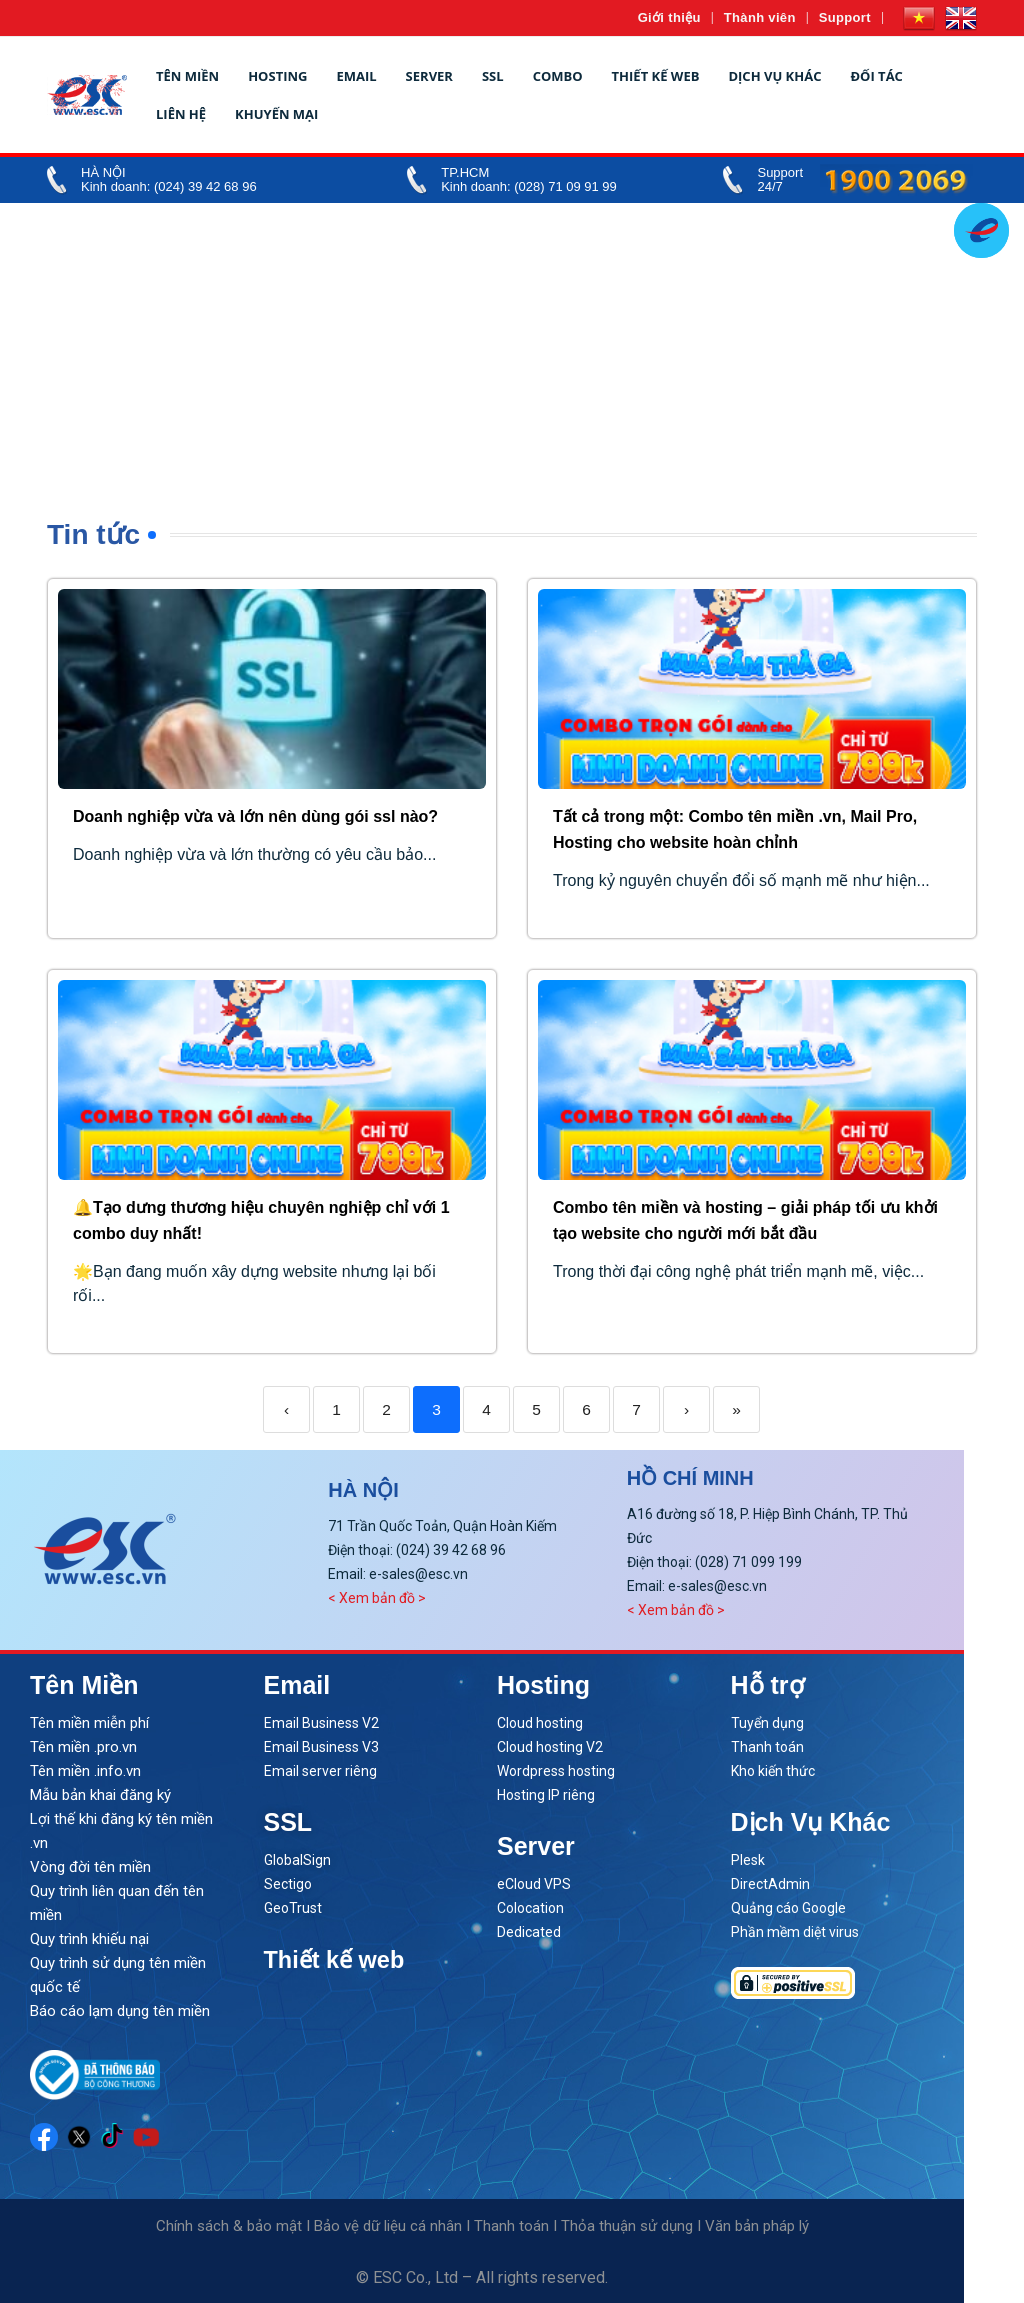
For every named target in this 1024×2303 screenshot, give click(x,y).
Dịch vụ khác (774, 76)
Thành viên (760, 17)
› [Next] (686, 1409)
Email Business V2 (321, 1723)
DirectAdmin (770, 1884)
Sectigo (288, 1884)
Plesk (748, 1860)
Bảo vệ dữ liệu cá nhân (388, 2226)
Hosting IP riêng (546, 1795)
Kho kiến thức (773, 1771)
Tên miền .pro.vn (83, 1747)
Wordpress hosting (556, 1771)
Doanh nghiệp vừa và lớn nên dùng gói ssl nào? (255, 816)
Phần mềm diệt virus (795, 1932)
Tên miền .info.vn (85, 1771)
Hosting (277, 76)
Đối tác (876, 76)
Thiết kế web (656, 76)
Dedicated (529, 1932)
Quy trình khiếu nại (89, 1939)
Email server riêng (320, 1771)
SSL (493, 76)
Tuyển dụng (767, 1723)
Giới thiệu (669, 17)
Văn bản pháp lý (757, 2226)
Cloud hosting (540, 1723)
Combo (558, 76)
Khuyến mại (276, 114)
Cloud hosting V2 (550, 1747)
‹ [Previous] (286, 1409)
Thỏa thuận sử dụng (627, 2226)
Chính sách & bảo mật (229, 2226)
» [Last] (736, 1409)
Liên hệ (181, 114)
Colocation (530, 1908)
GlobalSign (297, 1860)
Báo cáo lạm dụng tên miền (120, 2011)
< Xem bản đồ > (377, 1598)
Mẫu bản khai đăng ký (100, 1795)
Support (845, 17)
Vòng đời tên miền (90, 1867)
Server (429, 76)
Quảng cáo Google (788, 1908)
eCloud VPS (534, 1884)
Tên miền (187, 76)
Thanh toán (767, 1747)
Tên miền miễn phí (89, 1723)
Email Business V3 (321, 1747)
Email (356, 76)
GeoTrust (293, 1908)
